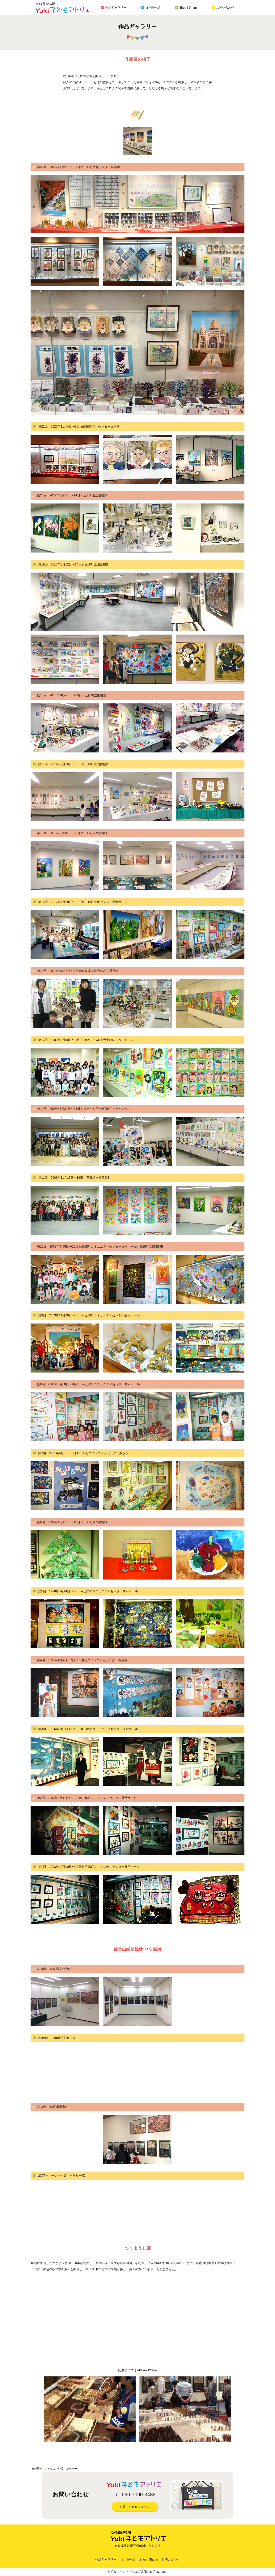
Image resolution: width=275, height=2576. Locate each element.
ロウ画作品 (152, 7)
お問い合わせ (225, 7)
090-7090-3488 (138, 2494)
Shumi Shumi (188, 7)
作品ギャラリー (115, 7)
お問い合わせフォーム (134, 2506)
